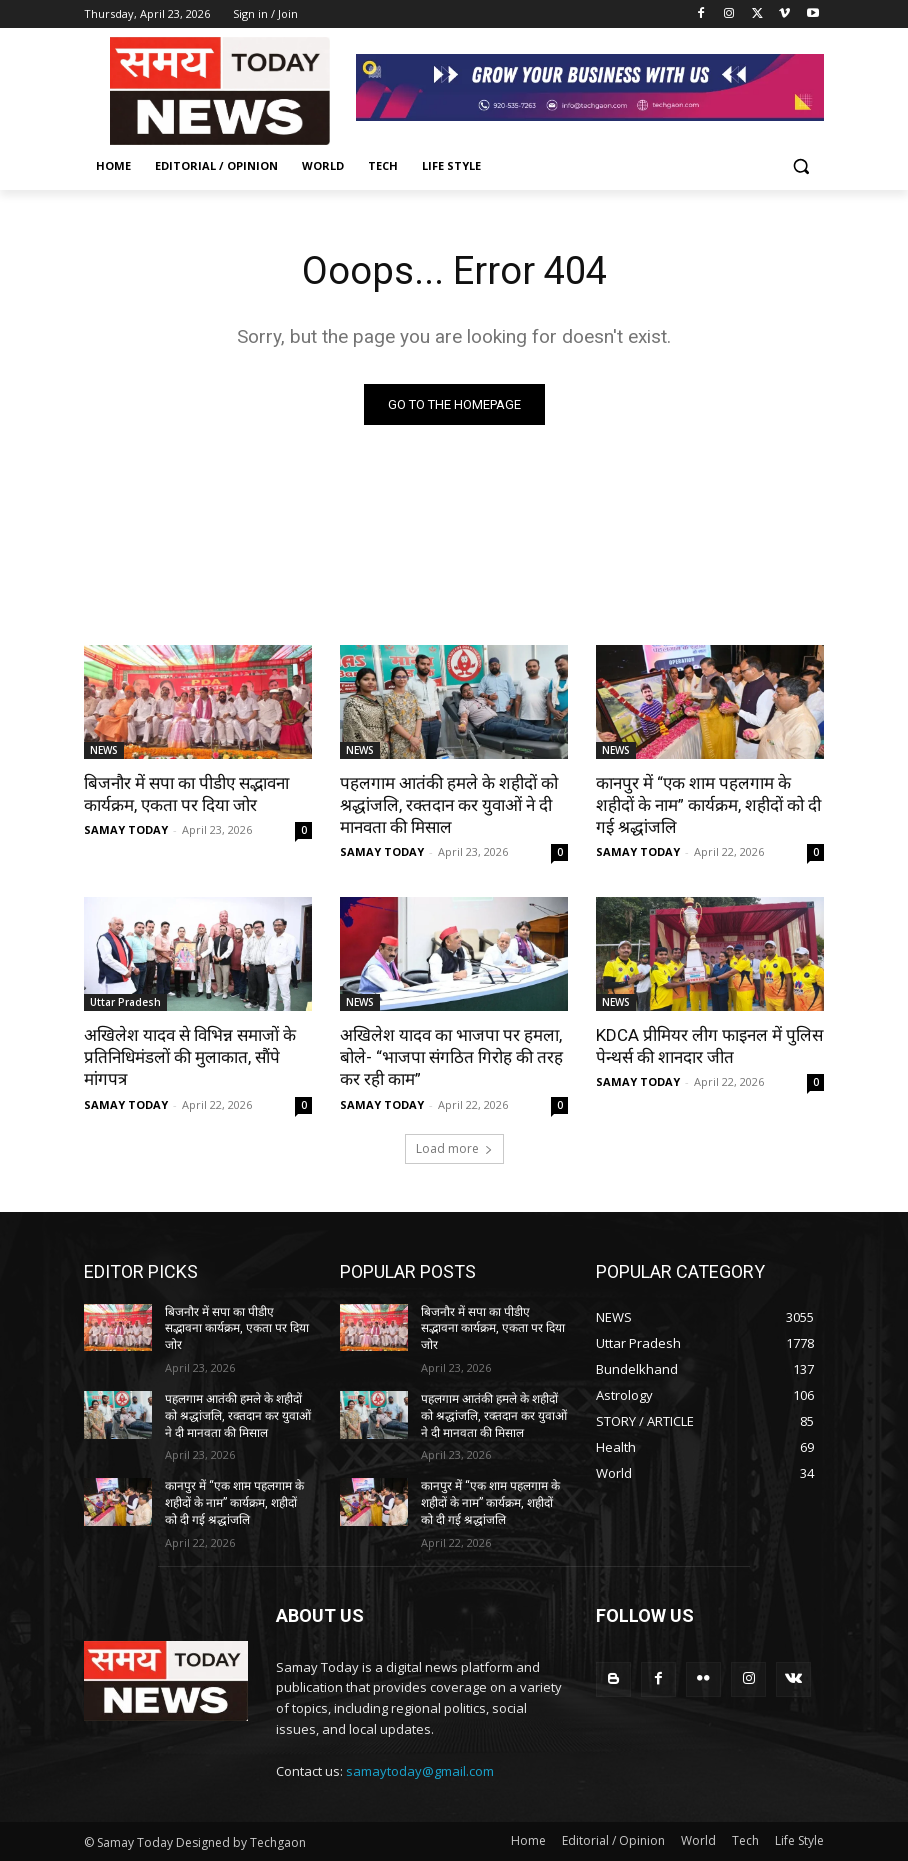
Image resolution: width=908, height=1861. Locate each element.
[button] (800, 166)
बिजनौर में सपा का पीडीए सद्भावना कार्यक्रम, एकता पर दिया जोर (186, 794)
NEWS (104, 750)
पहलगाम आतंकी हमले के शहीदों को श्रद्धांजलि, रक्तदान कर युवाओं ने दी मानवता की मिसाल (449, 805)
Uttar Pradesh (125, 1002)
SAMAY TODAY (126, 829)
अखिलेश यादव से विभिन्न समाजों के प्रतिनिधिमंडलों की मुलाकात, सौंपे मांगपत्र (190, 1057)
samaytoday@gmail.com (420, 1771)
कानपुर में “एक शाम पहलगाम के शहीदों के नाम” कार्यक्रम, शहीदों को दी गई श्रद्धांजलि (708, 805)
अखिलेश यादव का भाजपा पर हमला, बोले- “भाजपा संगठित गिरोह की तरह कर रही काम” (451, 1057)
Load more (454, 1148)
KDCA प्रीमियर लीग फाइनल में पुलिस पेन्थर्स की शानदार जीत (709, 1046)
